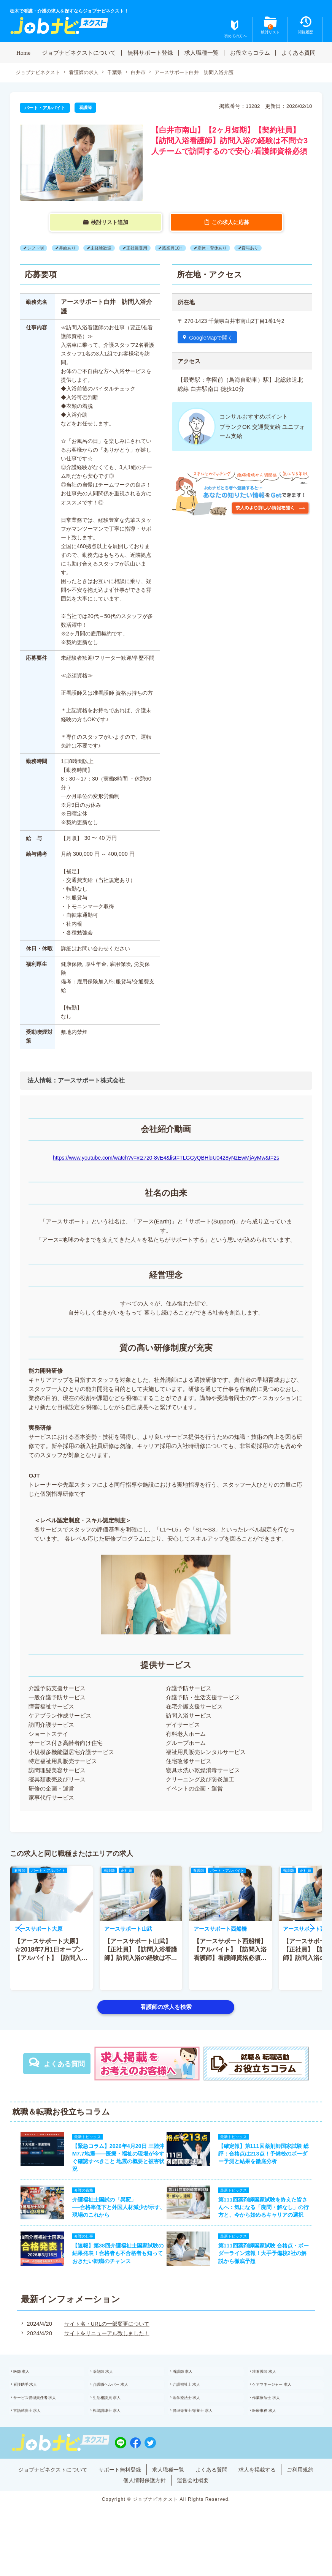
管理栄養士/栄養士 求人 (204, 2440)
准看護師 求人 (273, 2391)
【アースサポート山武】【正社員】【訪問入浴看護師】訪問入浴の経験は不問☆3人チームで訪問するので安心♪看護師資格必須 (140, 1958)
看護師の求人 (89, 73)
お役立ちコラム (250, 52)
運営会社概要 (215, 2510)
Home (23, 52)
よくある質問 (298, 52)
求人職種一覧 (201, 52)
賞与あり (269, 248)
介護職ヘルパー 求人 (121, 2408)
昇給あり (71, 248)
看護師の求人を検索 (166, 2007)
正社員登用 (146, 248)
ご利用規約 (114, 2510)
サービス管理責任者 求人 (45, 2424)
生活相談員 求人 (116, 2424)
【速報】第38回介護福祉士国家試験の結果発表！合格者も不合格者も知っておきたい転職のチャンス (113, 2269)
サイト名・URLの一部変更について (105, 2342)
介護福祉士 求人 (196, 2408)
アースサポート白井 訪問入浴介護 (206, 73)
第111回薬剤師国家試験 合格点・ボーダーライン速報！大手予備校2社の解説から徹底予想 (269, 2269)
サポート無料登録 (137, 2498)
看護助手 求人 (34, 2408)
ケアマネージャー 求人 (282, 2408)
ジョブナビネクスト (40, 73)
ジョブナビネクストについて (79, 52)
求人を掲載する (283, 2498)
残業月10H (185, 248)
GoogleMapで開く (213, 338)
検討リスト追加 (110, 222)
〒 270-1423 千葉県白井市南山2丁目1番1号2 (235, 321)
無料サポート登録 (150, 52)
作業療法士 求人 (275, 2424)
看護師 (86, 108)
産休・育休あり (228, 248)
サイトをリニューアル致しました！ (105, 2352)
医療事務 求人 (273, 2440)
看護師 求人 (191, 2391)
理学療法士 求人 (196, 2424)
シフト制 (37, 248)
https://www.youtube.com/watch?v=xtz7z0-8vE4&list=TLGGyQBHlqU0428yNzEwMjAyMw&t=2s (166, 1157)
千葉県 (122, 73)
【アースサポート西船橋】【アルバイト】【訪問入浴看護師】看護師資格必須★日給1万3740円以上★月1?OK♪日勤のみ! (230, 1958)
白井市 (147, 73)
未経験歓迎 (107, 248)
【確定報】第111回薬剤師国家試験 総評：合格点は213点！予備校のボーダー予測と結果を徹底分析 (269, 2157)
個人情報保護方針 (163, 2510)
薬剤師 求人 (112, 2391)
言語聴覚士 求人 (36, 2440)
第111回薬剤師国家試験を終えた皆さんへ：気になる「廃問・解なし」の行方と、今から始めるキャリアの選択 (269, 2217)
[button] (19, 1928)
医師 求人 (30, 2391)
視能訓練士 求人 (116, 2440)
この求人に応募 (231, 222)
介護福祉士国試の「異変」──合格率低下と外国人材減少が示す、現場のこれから (109, 2217)
